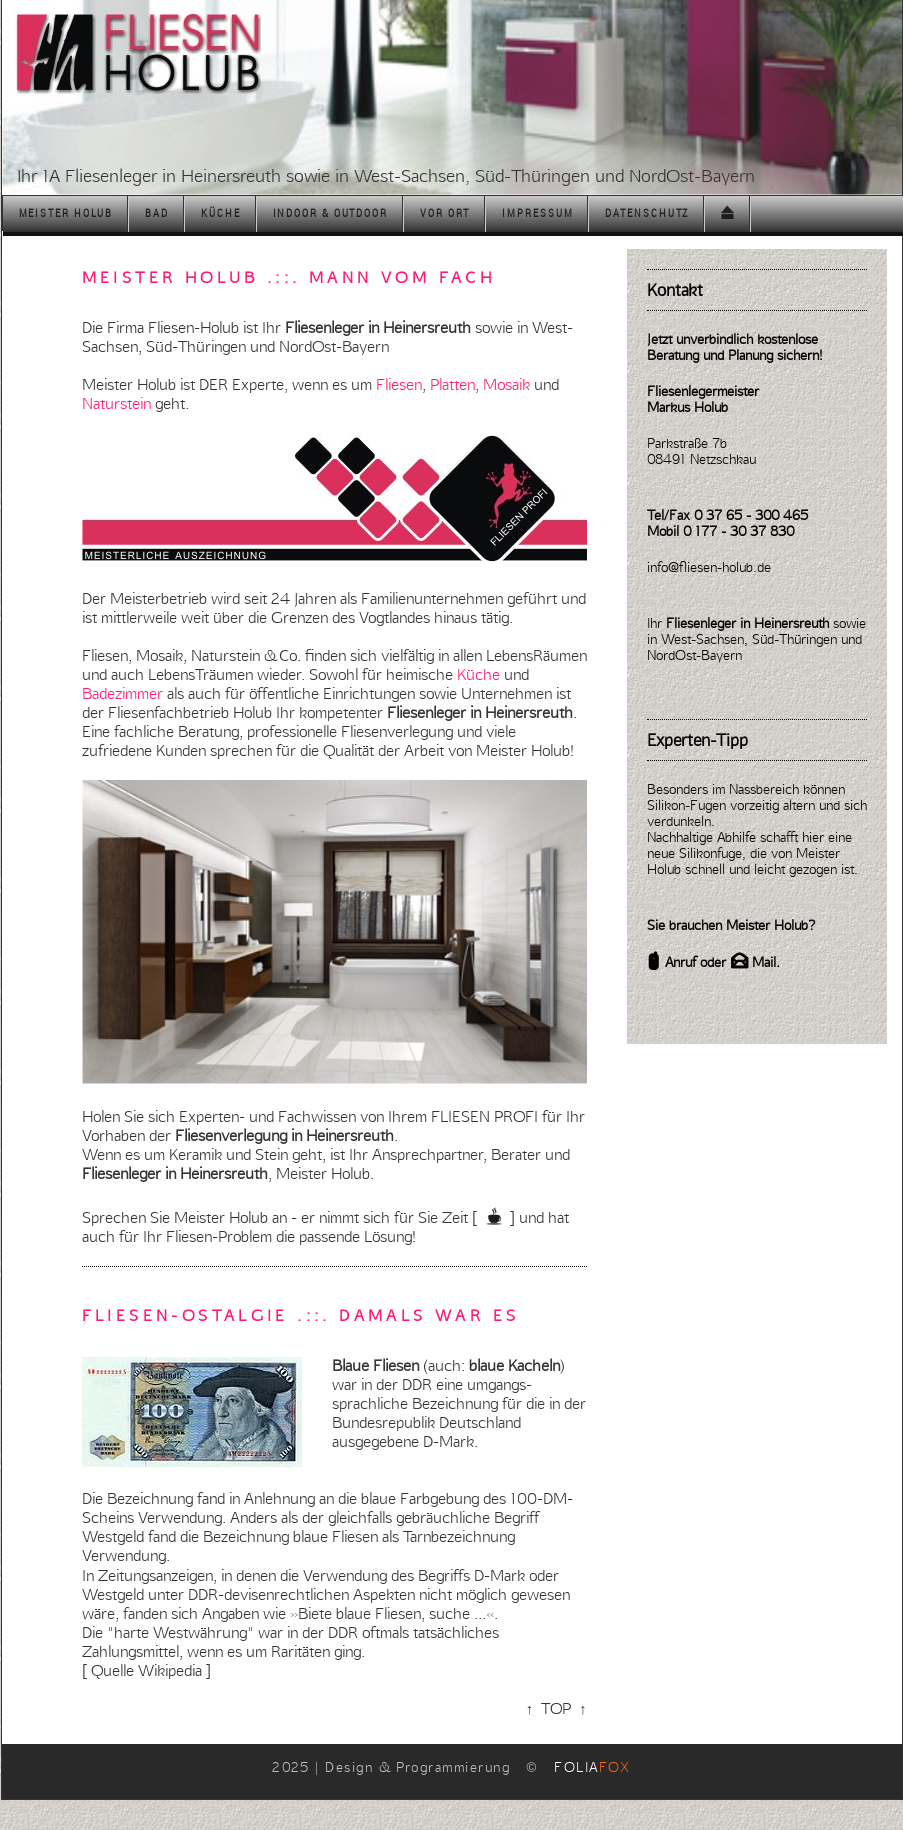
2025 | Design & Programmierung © (451, 1767)
